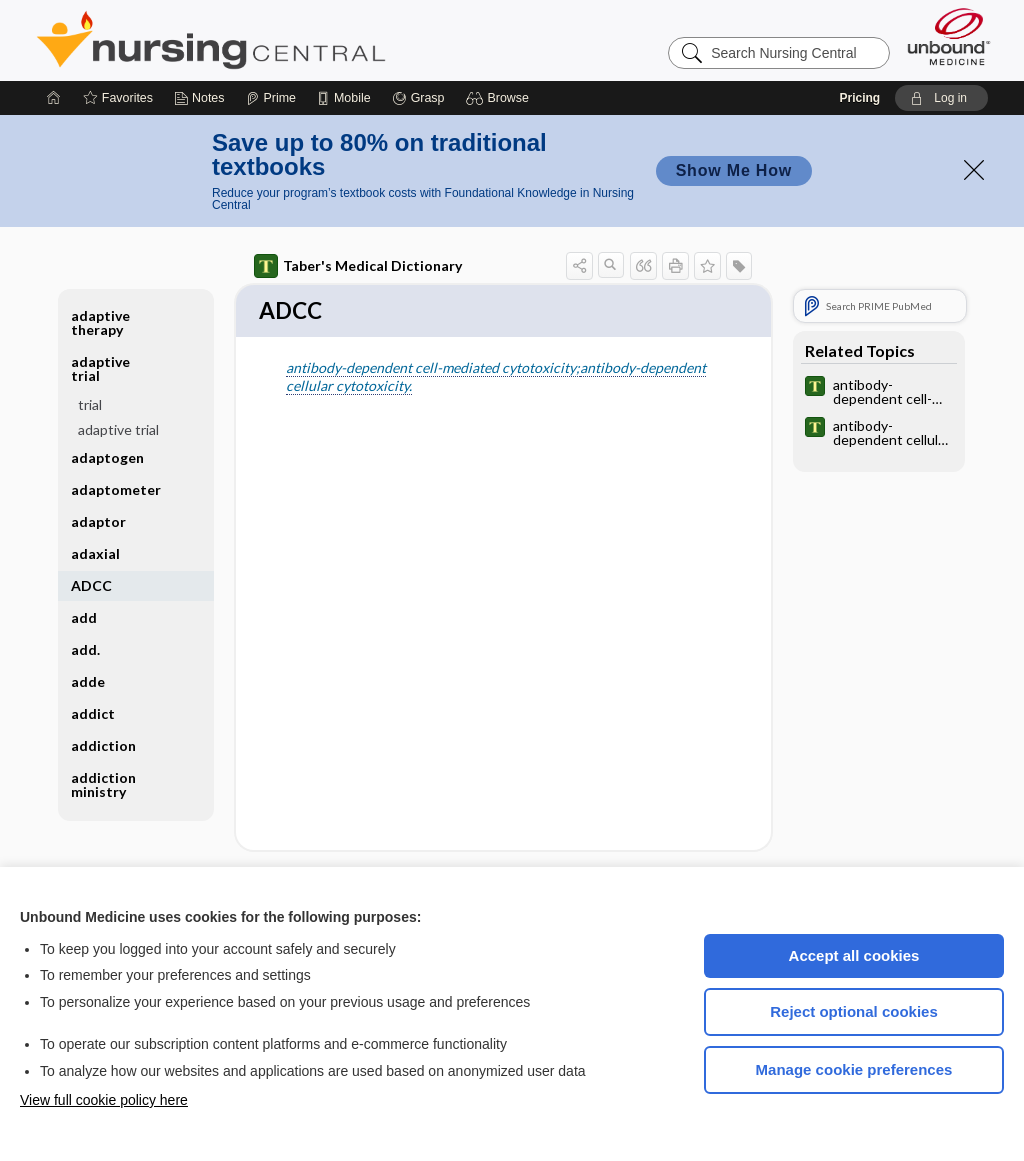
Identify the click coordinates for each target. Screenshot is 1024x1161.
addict (93, 713)
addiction (103, 745)
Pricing (859, 98)
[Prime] (271, 98)
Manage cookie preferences (854, 1069)
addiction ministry (103, 784)
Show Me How (734, 170)
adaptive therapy (100, 322)
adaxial (95, 553)
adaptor (98, 521)
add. (85, 649)
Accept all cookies (854, 955)
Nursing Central (286, 40)
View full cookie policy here (104, 1100)
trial (90, 404)
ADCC (91, 585)
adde (88, 681)
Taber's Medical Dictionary (358, 266)
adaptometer (116, 489)
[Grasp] (418, 98)
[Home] (54, 98)
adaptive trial (100, 368)
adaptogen (107, 457)
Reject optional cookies (854, 1011)
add (84, 617)
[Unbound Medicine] (949, 36)
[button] (500, 98)
